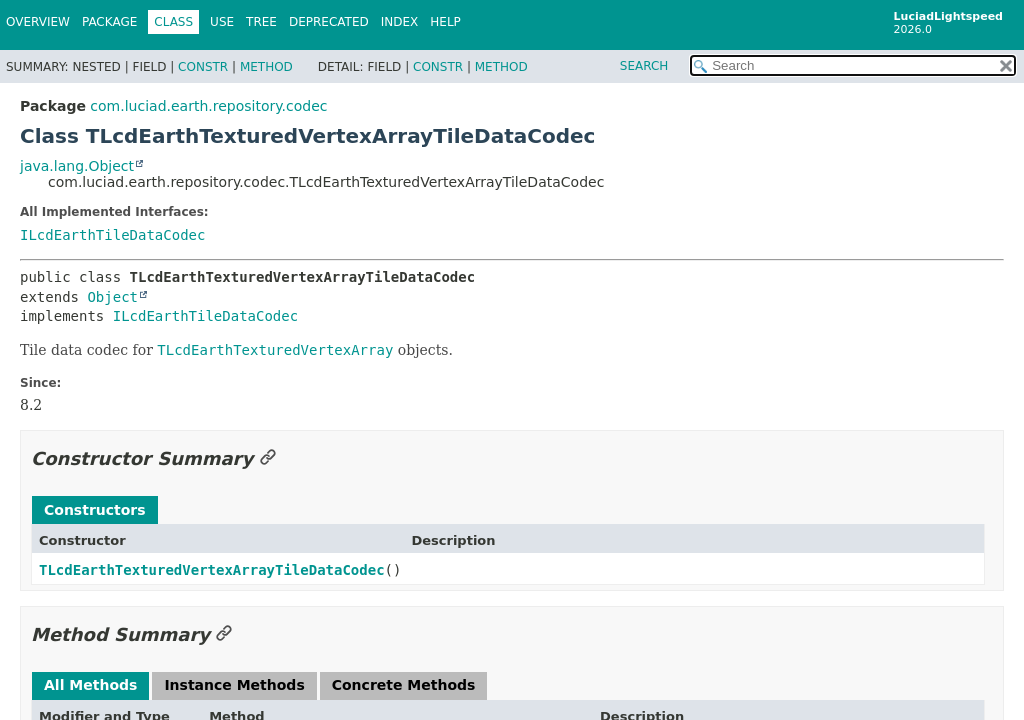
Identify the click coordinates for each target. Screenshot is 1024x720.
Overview (38, 22)
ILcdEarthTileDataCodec (112, 235)
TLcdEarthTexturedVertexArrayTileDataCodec (212, 570)
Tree (261, 22)
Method (266, 67)
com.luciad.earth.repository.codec (208, 106)
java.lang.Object (77, 166)
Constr (203, 67)
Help (445, 22)
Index (400, 22)
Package (109, 22)
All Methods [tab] (90, 685)
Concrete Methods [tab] (404, 685)
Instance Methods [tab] (234, 685)
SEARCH (644, 66)
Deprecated (329, 22)
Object (112, 297)
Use (222, 22)
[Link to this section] (268, 458)
